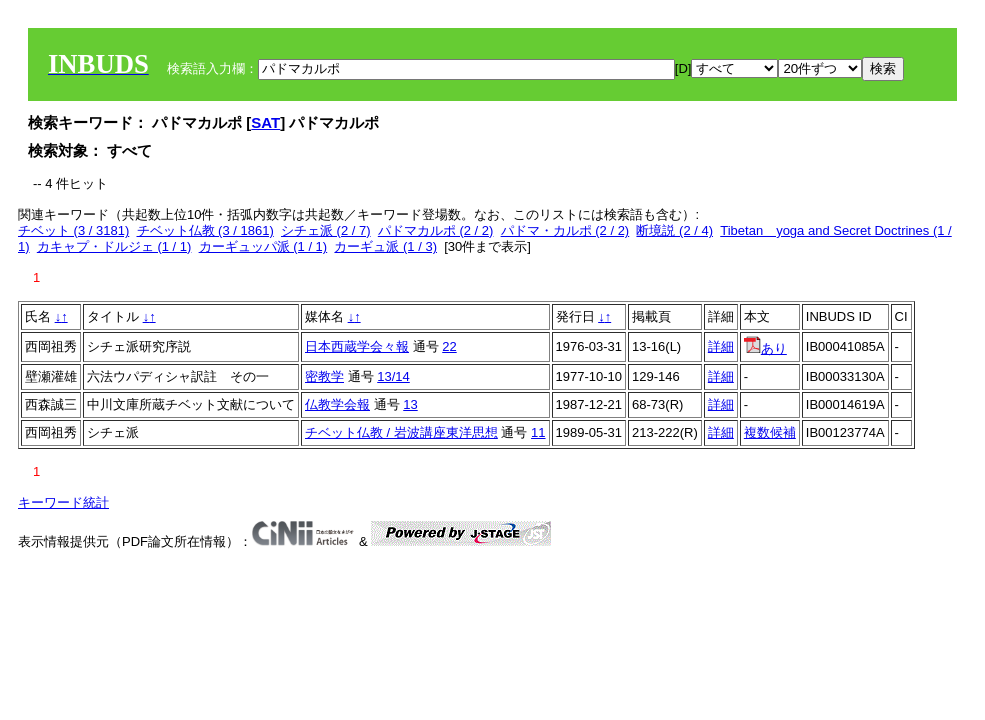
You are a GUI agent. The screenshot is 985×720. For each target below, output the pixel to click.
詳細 (721, 346)
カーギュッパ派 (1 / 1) (263, 246)
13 (410, 404)
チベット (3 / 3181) (73, 230)
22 (449, 346)
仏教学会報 (337, 404)
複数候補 (770, 432)
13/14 (393, 376)
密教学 (324, 376)
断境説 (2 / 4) (674, 230)
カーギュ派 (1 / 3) (385, 246)
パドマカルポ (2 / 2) (436, 230)
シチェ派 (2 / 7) (326, 230)
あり (765, 348)
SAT (265, 122)
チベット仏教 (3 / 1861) (205, 230)
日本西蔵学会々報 (357, 346)
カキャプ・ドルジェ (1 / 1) (114, 246)
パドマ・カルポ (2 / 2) (565, 230)
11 (538, 432)
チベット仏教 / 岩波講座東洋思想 (401, 432)
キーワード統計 (63, 502)
